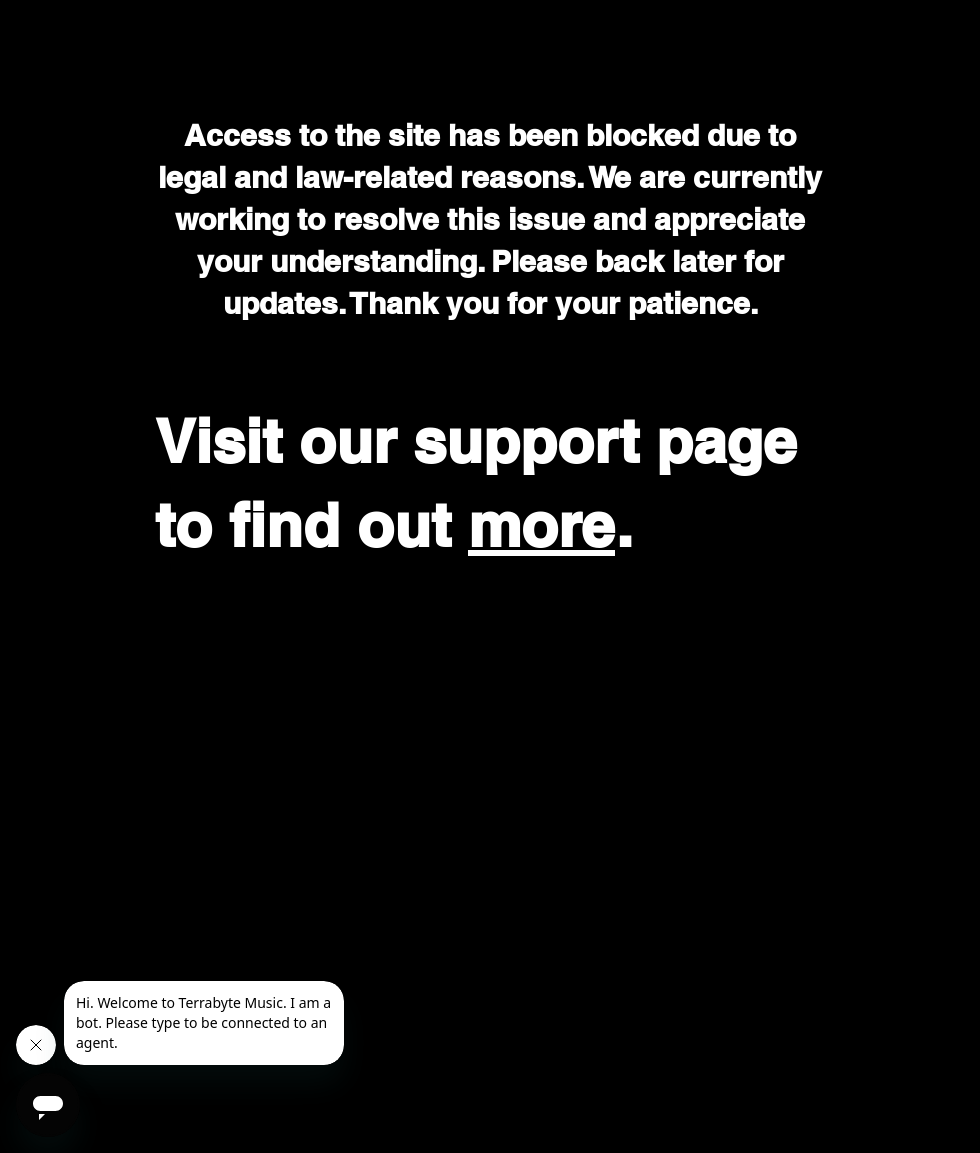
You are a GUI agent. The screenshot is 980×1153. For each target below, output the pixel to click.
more (541, 525)
